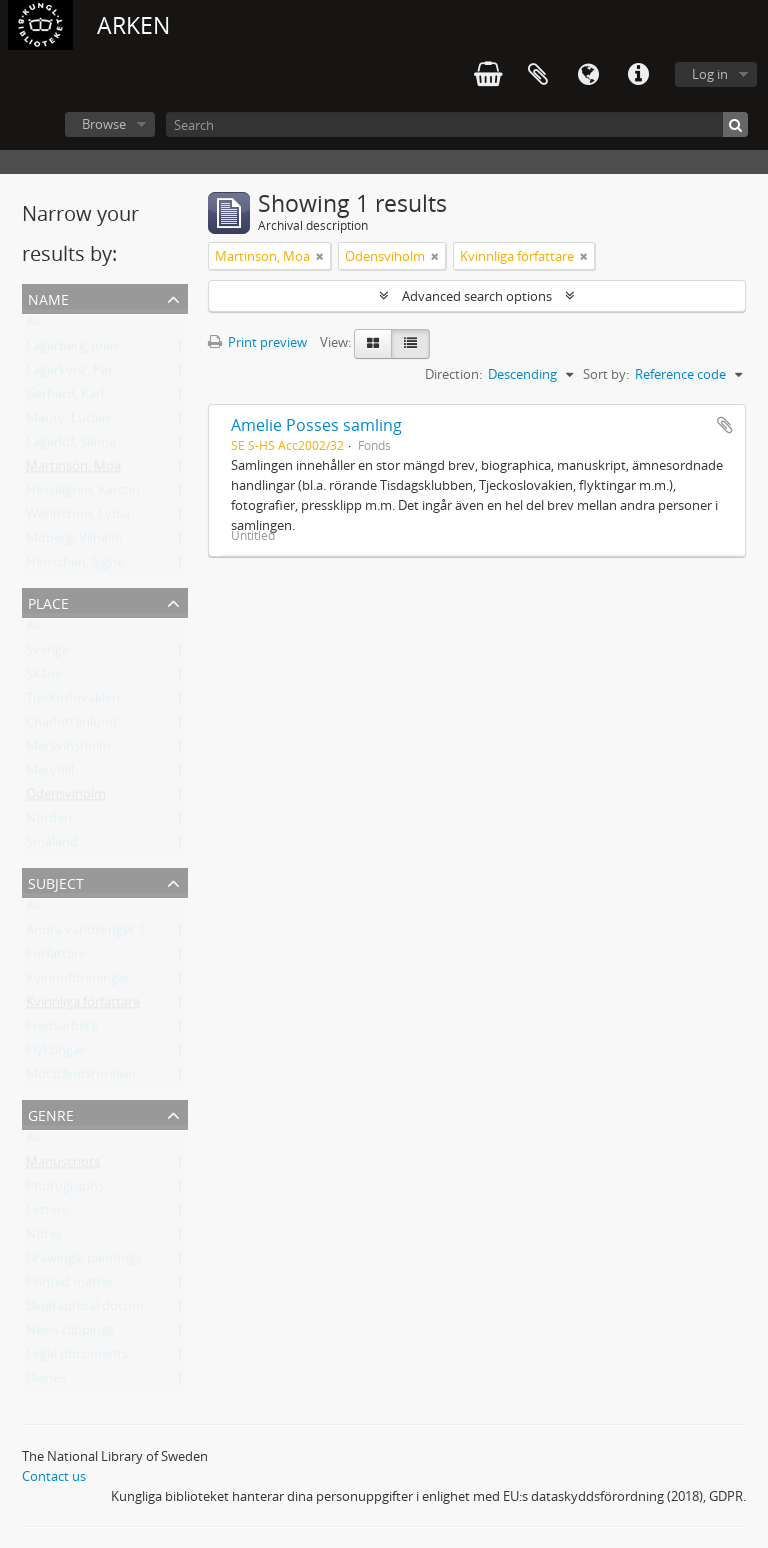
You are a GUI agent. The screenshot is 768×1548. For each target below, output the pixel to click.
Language (588, 75)
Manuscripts (63, 1166)
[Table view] (410, 344)
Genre (51, 1113)
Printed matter (70, 1286)
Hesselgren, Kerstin (83, 494)
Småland (52, 846)
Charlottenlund (71, 726)
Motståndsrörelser (81, 1078)
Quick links (638, 75)
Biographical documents (98, 1310)
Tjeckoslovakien (73, 702)
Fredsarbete (62, 1030)
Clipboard (538, 75)
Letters (47, 1214)
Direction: (453, 374)
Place (48, 601)
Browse (104, 124)
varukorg (488, 75)
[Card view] (373, 344)
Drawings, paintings (84, 1262)
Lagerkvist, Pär (69, 374)
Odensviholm (66, 798)
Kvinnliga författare (83, 1006)
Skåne (44, 678)
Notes (44, 1238)
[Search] (457, 124)
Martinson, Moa (73, 470)
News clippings (70, 1334)
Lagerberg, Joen (72, 350)
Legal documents (77, 1358)
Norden (49, 822)
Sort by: (606, 374)
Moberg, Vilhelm (74, 542)
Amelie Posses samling (316, 425)
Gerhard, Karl (65, 398)
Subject (56, 881)
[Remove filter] (320, 256)
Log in (710, 74)
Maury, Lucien (68, 422)
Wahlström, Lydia (78, 518)
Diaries (46, 1382)
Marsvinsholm (68, 750)
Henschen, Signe (75, 566)
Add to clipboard (725, 425)
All (33, 326)
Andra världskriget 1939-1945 (112, 934)
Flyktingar (55, 1054)
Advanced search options (477, 296)
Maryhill (50, 774)
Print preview (257, 342)
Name (48, 297)
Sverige (47, 654)
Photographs (65, 1190)
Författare (56, 958)
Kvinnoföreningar (78, 982)
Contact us (54, 1476)
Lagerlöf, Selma (71, 446)
